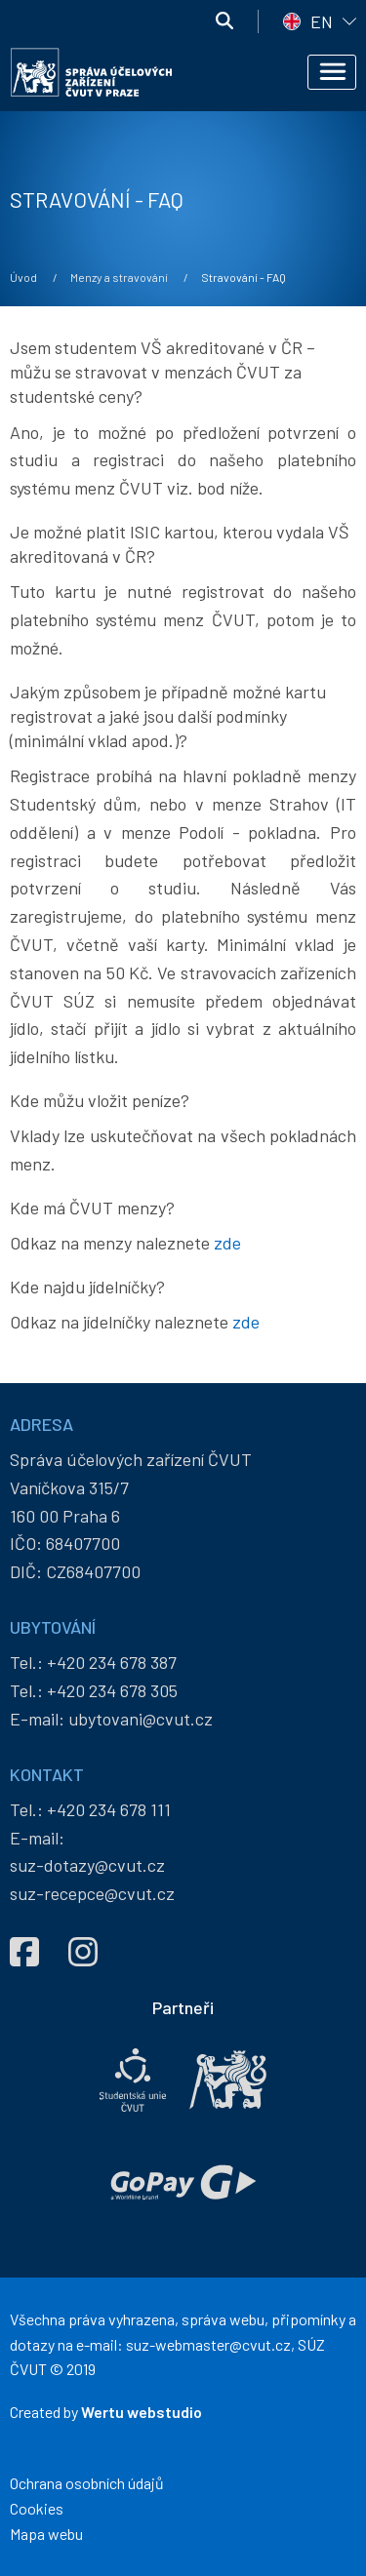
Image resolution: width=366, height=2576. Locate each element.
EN (321, 21)
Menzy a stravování (119, 277)
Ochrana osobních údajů (87, 2483)
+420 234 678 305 (112, 1690)
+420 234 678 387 (112, 1662)
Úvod (23, 277)
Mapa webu (46, 2533)
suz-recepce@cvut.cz (92, 1893)
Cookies (36, 2508)
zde (227, 1242)
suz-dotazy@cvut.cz (87, 1865)
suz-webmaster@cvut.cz (208, 2344)
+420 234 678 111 (109, 1809)
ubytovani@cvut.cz (140, 1718)
